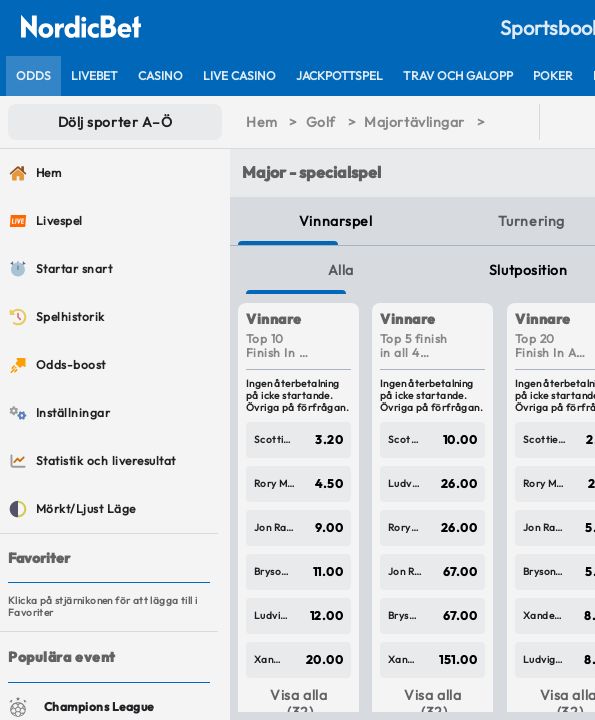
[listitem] (33, 76)
